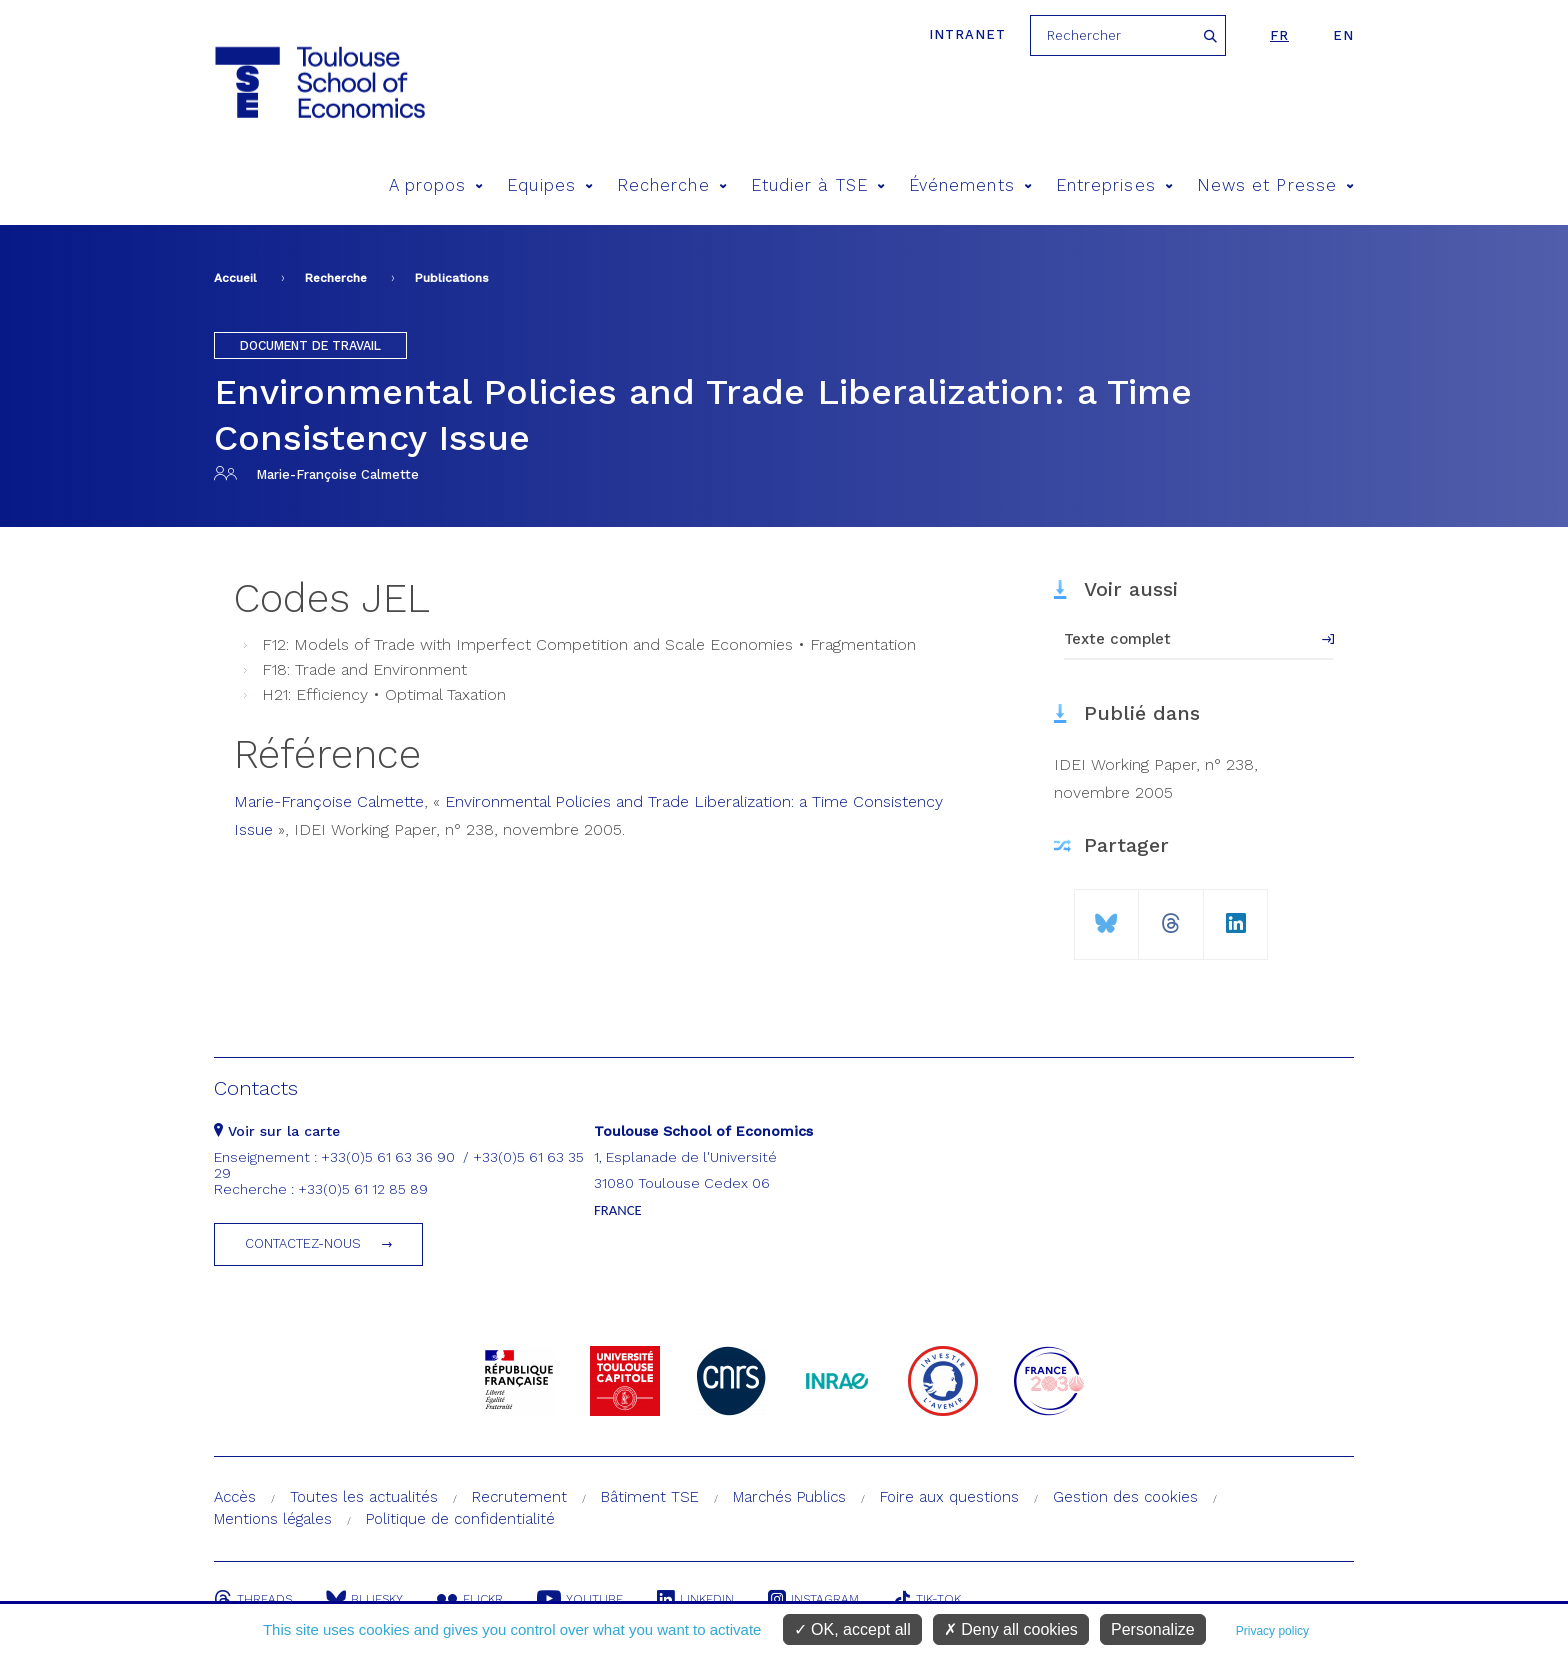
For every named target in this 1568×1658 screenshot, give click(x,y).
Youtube (580, 1599)
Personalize (1153, 1629)
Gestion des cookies (1125, 1497)
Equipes (550, 185)
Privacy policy (1272, 1631)
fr (1279, 35)
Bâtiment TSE (650, 1497)
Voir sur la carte (277, 1131)
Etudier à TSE (818, 185)
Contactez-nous (303, 1243)
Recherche (672, 185)
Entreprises (1114, 185)
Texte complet (1117, 639)
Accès (235, 1497)
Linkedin (695, 1599)
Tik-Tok (927, 1599)
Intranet (967, 34)
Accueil (235, 278)
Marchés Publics (789, 1497)
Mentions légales (273, 1519)
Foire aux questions (949, 1497)
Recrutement (519, 1497)
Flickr (470, 1599)
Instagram (813, 1599)
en (1343, 35)
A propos (436, 185)
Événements (970, 185)
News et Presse (1275, 185)
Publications (452, 278)
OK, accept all (852, 1629)
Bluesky (364, 1599)
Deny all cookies (1011, 1629)
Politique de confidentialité (460, 1519)
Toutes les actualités (364, 1497)
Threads (253, 1599)
